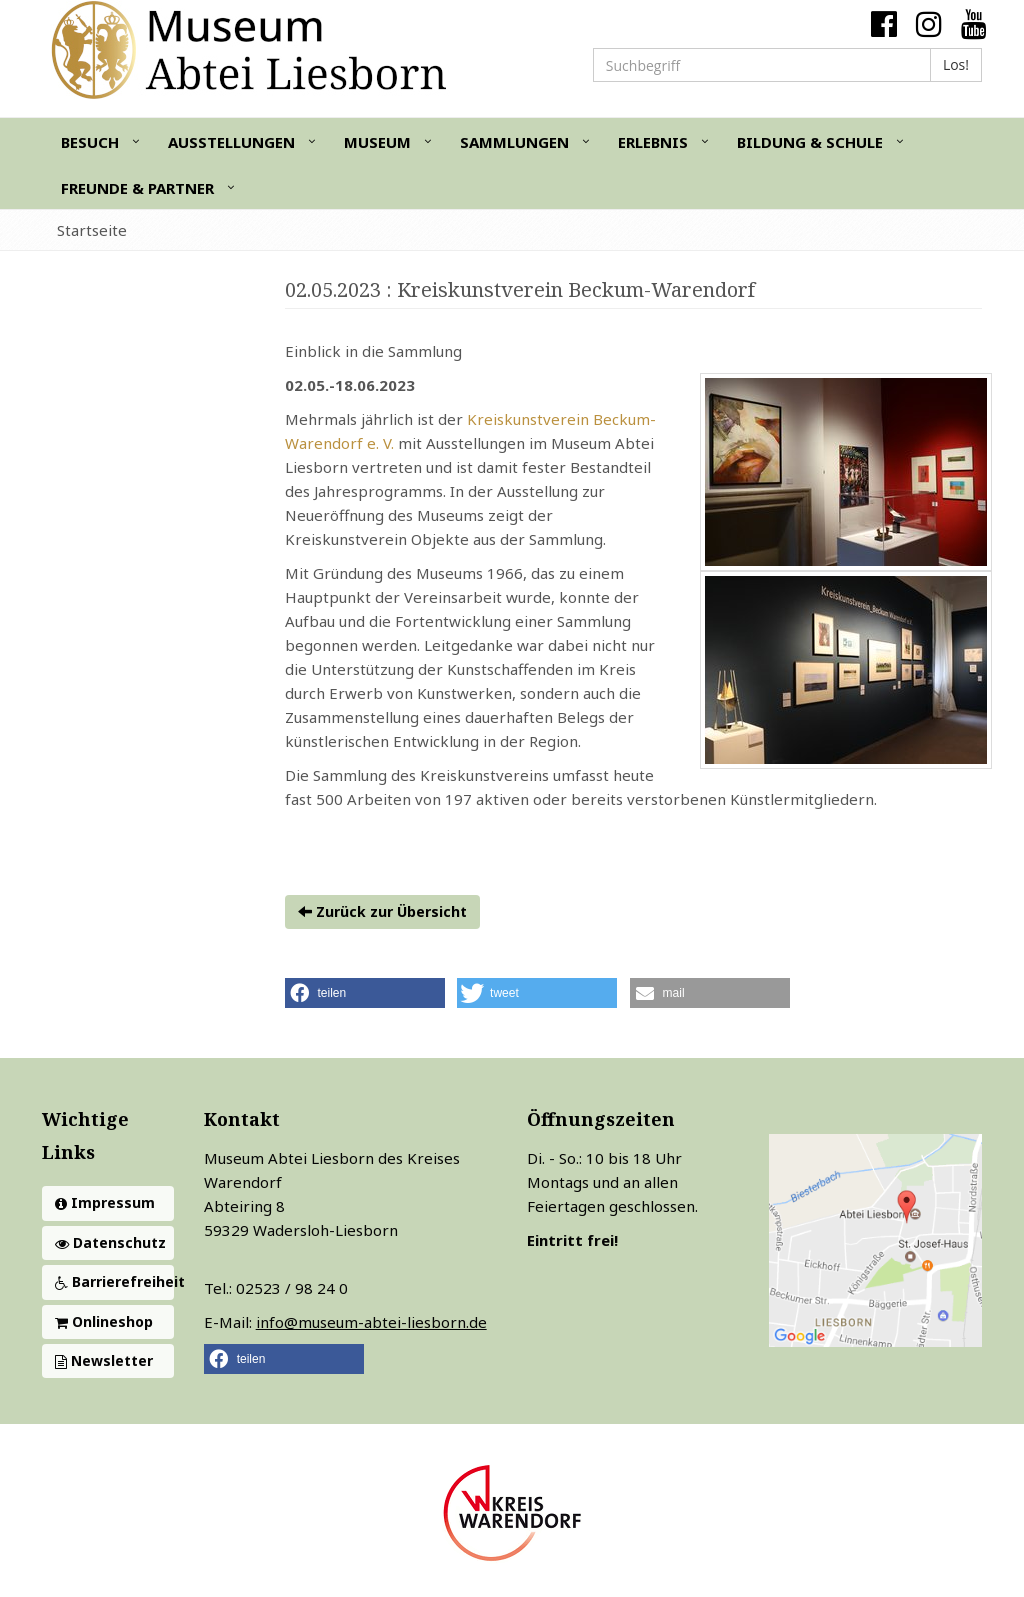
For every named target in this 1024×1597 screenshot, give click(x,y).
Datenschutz (110, 1242)
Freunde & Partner (137, 188)
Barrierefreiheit (114, 1281)
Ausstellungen (231, 142)
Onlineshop (104, 1321)
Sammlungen (514, 142)
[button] (365, 993)
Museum (377, 142)
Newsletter (104, 1360)
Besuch (90, 142)
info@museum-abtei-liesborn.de (371, 1322)
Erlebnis (653, 142)
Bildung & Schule (810, 142)
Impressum (105, 1202)
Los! (956, 64)
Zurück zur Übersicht (382, 911)
